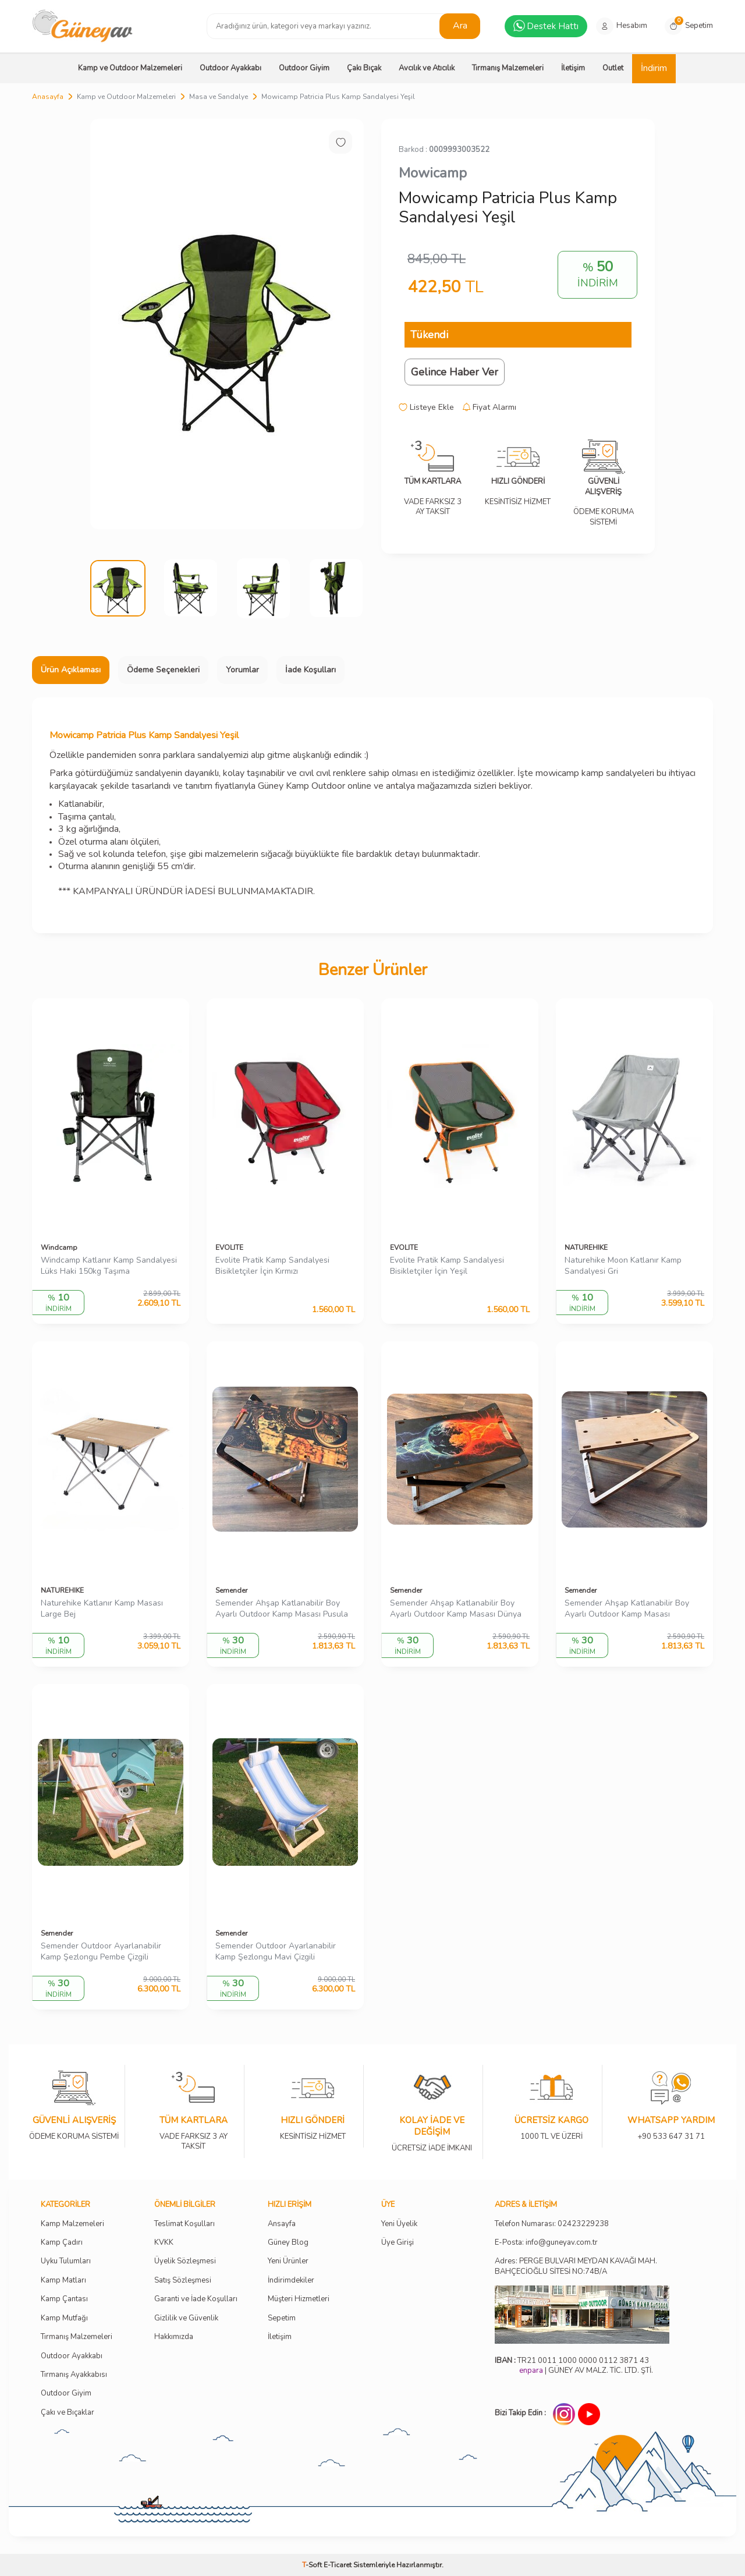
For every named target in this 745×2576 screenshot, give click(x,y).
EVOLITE (229, 1247)
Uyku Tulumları (66, 2261)
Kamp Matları (63, 2281)
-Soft (313, 2565)
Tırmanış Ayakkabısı (74, 2375)
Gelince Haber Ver (454, 372)
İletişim (573, 68)
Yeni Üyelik (399, 2224)
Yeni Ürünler (288, 2261)
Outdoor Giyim (304, 68)
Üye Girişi (397, 2243)
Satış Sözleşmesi (182, 2281)
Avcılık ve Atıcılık (427, 68)
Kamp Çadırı (62, 2243)
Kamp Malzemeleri (72, 2224)
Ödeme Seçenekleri (163, 669)
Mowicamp (433, 173)
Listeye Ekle (426, 407)
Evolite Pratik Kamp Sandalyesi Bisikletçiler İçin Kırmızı (272, 1266)
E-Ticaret (338, 2565)
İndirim (654, 68)
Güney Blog (288, 2243)
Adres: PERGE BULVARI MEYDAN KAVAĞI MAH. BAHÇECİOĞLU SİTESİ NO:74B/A (576, 2266)
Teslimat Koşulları (184, 2224)
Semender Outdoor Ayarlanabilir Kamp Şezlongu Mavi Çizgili (275, 1951)
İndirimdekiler (291, 2281)
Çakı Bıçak (364, 68)
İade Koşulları (310, 669)
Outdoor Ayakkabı (230, 68)
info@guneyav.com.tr (562, 2243)
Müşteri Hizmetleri (298, 2299)
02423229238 (583, 2224)
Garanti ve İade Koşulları (195, 2299)
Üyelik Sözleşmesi (185, 2261)
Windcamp (59, 1247)
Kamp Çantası (64, 2299)
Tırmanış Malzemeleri (508, 68)
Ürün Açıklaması (71, 669)
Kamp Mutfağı (64, 2318)
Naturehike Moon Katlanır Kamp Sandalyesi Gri (623, 1266)
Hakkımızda (173, 2337)
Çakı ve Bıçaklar (67, 2413)
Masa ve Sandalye (218, 96)
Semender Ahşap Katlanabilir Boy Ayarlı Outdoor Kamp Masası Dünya (456, 1609)
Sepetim (282, 2318)
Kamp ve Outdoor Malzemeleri (130, 68)
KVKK (163, 2243)
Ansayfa (282, 2224)
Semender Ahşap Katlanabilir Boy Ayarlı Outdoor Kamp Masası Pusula (281, 1609)
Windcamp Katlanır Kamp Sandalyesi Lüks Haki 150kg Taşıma (109, 1266)
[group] (227, 324)
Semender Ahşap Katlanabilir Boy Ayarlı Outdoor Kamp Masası (627, 1609)
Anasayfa (47, 96)
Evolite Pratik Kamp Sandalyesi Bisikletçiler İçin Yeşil (447, 1266)
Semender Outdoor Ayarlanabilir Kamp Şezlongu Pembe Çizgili (101, 1951)
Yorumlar (242, 669)
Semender (231, 1590)
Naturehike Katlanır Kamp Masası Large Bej (102, 1609)
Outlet (612, 68)
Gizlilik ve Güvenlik (186, 2318)
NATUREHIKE (586, 1247)
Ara (460, 25)
